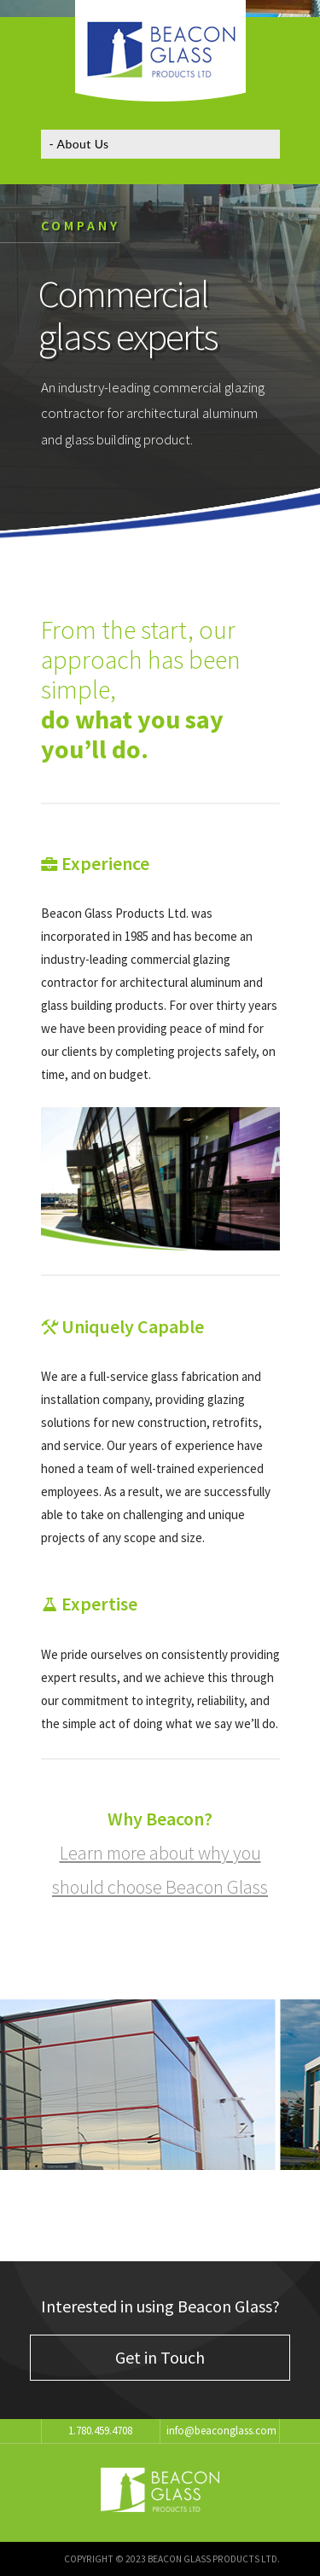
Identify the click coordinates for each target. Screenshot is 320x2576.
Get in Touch (160, 2357)
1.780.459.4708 (100, 2430)
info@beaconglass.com (221, 2430)
